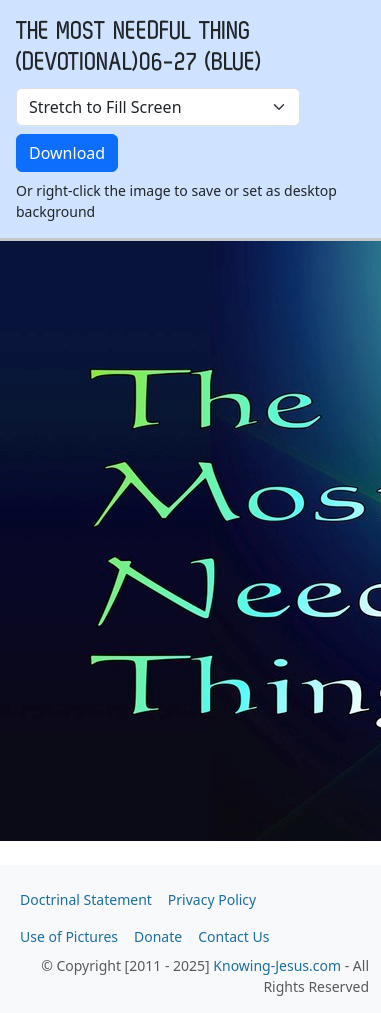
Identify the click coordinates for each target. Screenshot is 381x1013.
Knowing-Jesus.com (277, 965)
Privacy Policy (212, 899)
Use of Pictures (69, 936)
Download (67, 153)
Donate (158, 936)
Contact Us (233, 936)
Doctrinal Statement (86, 899)
